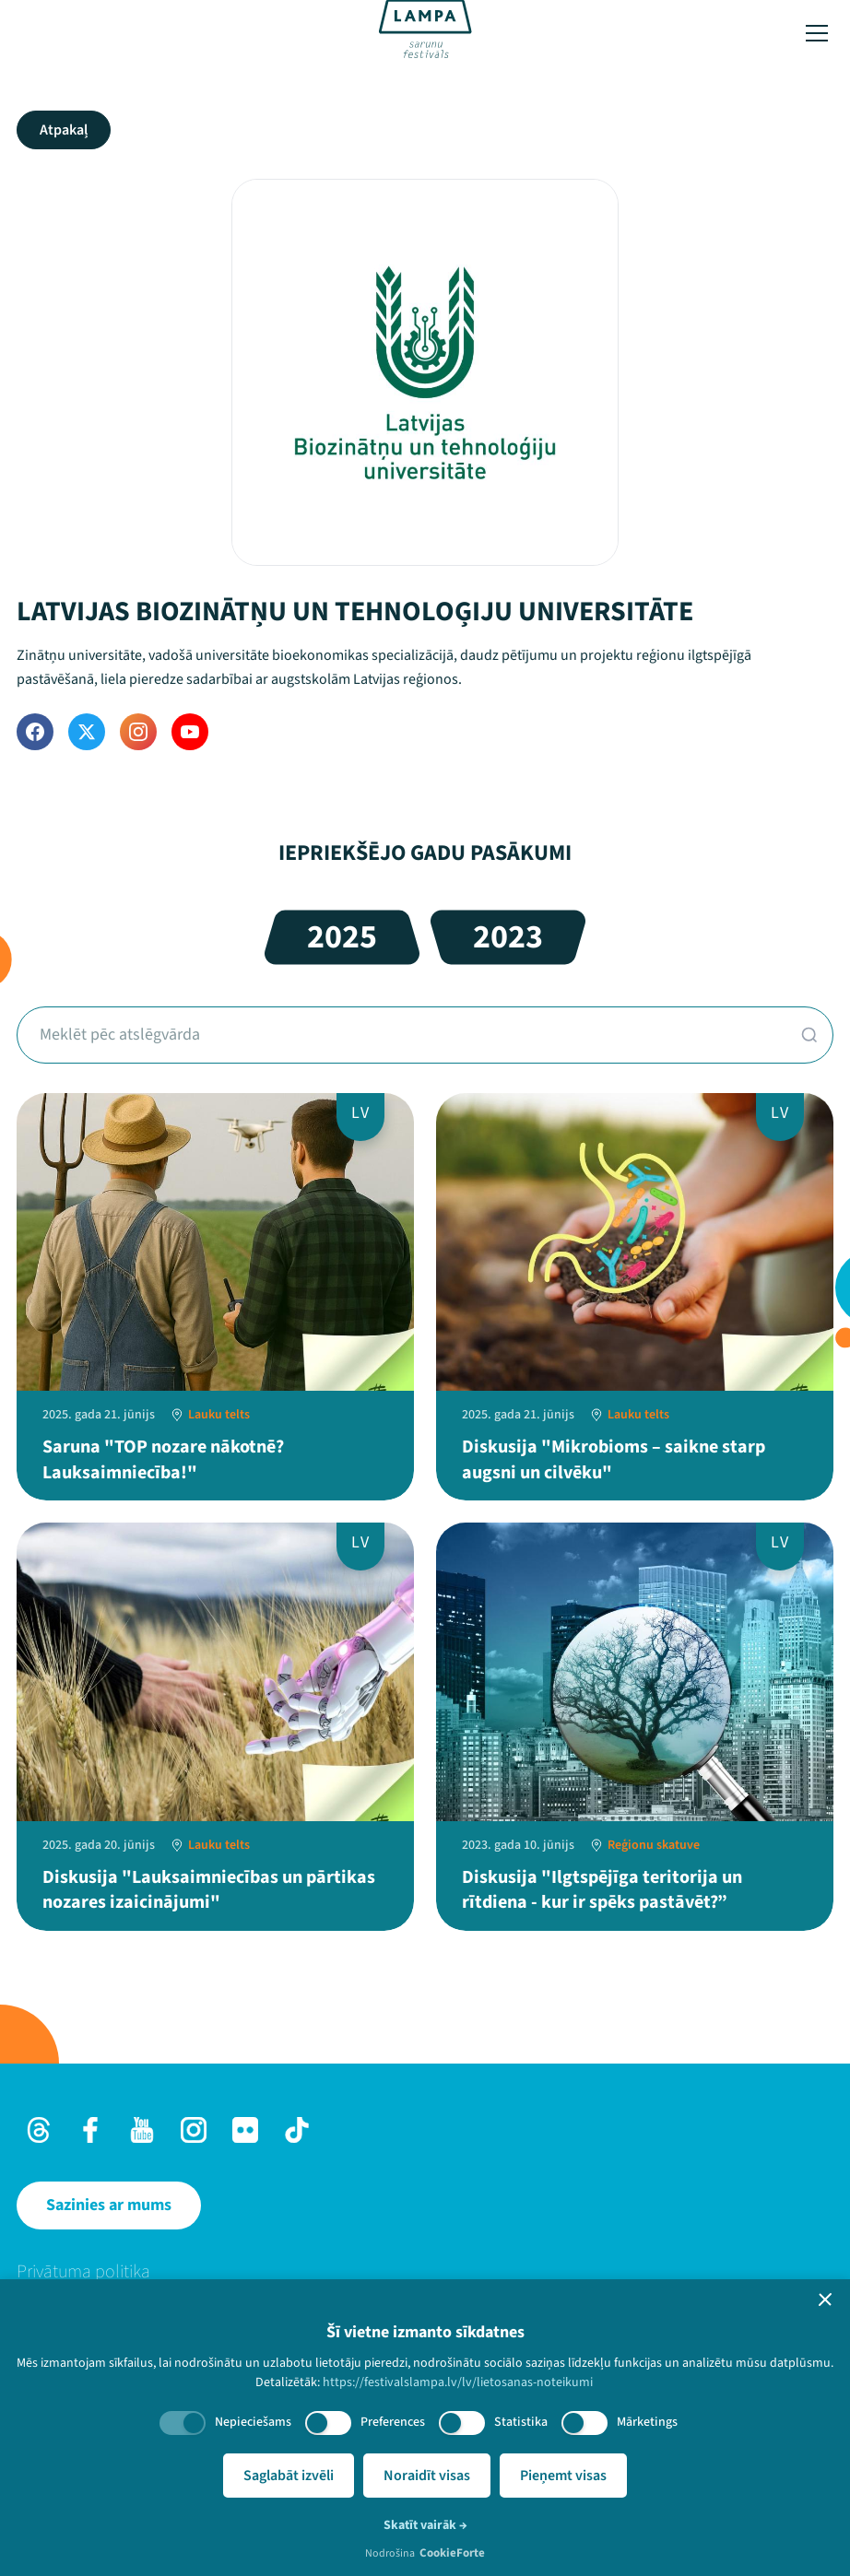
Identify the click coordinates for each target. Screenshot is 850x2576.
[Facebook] (35, 731)
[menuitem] (425, 2272)
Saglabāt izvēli (288, 2475)
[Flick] (245, 2130)
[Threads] (39, 2130)
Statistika (521, 2422)
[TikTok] (297, 2130)
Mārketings (647, 2422)
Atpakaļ (64, 130)
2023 (508, 936)
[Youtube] (142, 2130)
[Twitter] (86, 731)
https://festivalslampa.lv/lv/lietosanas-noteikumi (458, 2382)
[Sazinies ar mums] (109, 2205)
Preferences (392, 2422)
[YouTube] (189, 731)
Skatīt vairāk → (425, 2525)
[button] (825, 2299)
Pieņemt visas (563, 2475)
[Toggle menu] (816, 33)
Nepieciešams (253, 2422)
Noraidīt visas (427, 2475)
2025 (342, 936)
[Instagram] (138, 731)
